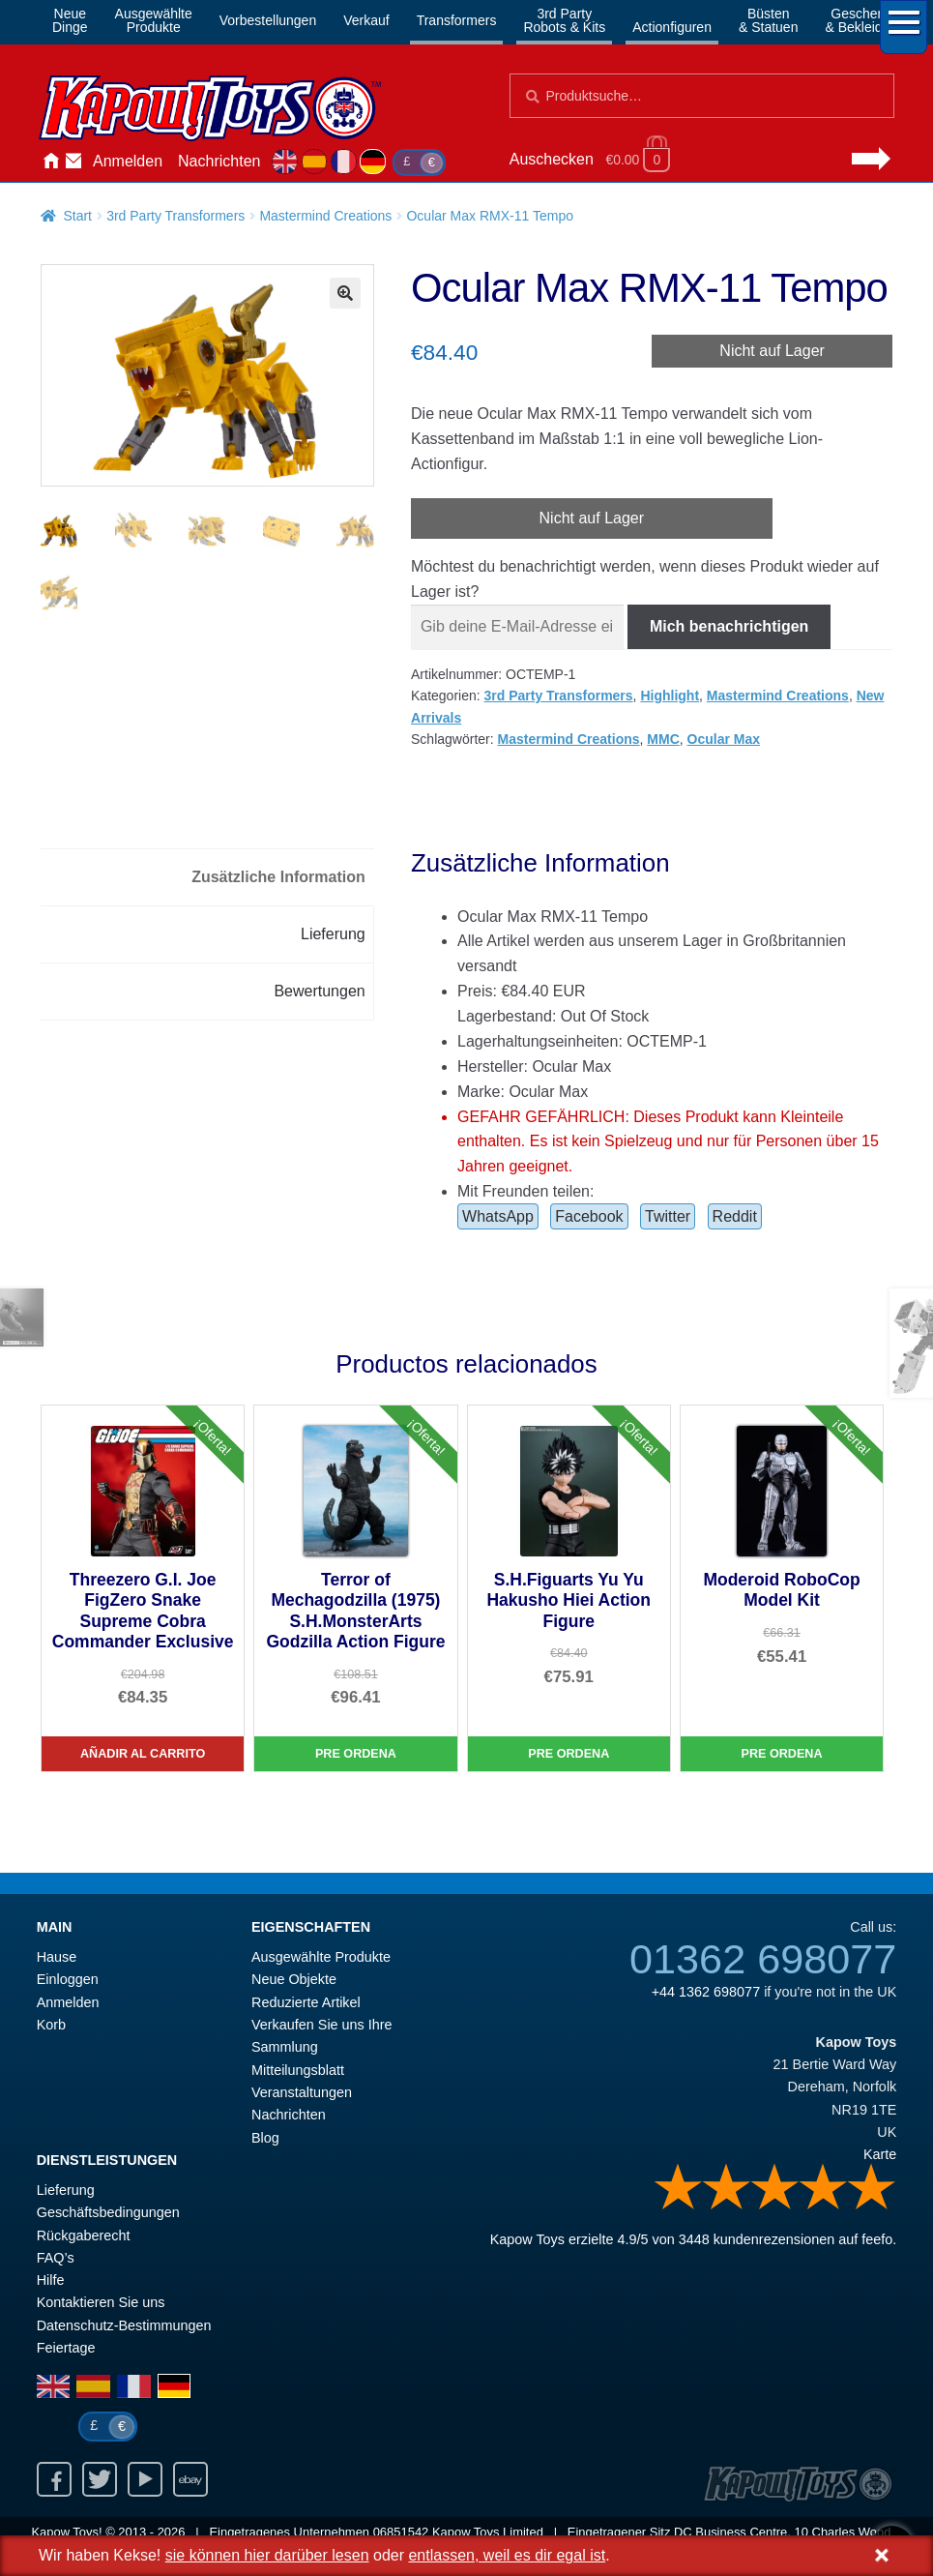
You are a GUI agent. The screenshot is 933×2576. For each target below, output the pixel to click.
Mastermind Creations (325, 215)
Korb (51, 2024)
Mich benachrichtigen (729, 626)
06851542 (401, 2532)
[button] (345, 293)
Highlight (669, 695)
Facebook (589, 1216)
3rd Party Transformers (175, 215)
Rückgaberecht (84, 2235)
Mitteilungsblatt (297, 2070)
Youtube (145, 2479)
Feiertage (66, 2347)
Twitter (667, 1216)
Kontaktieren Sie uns (73, 161)
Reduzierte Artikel (306, 2002)
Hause (50, 161)
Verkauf (366, 20)
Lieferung (66, 2190)
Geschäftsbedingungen (108, 2212)
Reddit (735, 1216)
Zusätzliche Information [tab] (278, 877)
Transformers (457, 20)
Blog (265, 2138)
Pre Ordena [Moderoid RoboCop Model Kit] (782, 1754)
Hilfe (51, 2280)
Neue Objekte (293, 1979)
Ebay (190, 2479)
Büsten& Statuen (769, 20)
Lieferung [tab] (333, 934)
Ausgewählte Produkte (321, 1957)
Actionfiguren (672, 27)
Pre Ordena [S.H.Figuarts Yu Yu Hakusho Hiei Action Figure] (568, 1754)
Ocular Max (723, 739)
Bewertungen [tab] (319, 991)
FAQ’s (55, 2257)
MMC (663, 739)
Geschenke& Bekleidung (865, 20)
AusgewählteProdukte (153, 20)
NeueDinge (70, 20)
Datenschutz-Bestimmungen (124, 2325)
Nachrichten (219, 161)
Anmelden (127, 161)
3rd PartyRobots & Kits (564, 20)
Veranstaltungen (301, 2092)
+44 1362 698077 (706, 1991)
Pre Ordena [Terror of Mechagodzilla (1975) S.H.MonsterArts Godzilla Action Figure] (355, 1754)
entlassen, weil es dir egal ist (506, 2555)
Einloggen (68, 1979)
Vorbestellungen (267, 20)
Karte (879, 2154)
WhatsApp (498, 1216)
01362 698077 (762, 1959)
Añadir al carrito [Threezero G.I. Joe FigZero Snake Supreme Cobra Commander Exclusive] (142, 1754)
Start (77, 215)
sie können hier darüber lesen (267, 2555)
